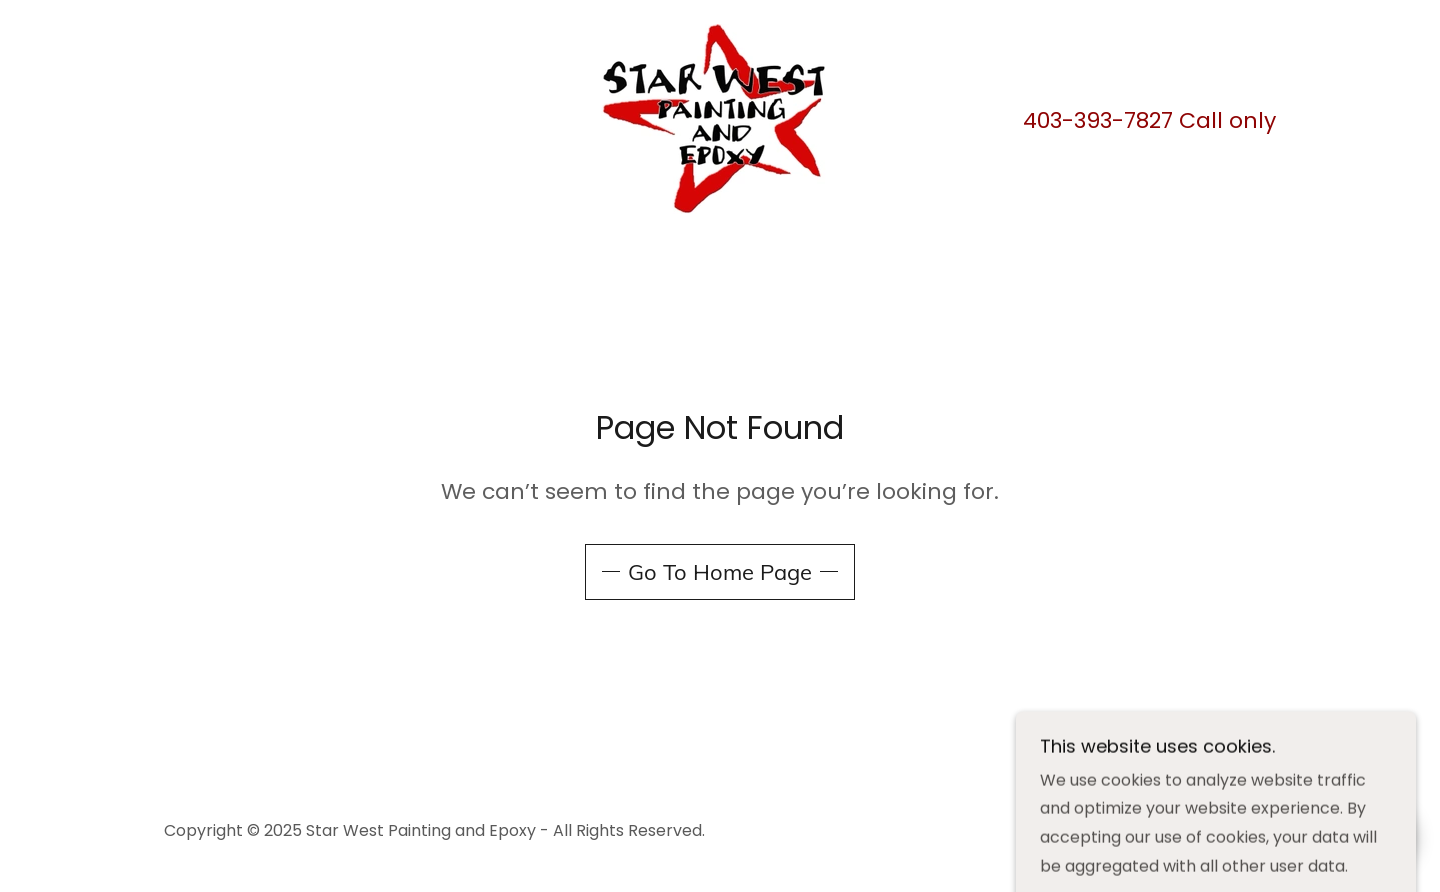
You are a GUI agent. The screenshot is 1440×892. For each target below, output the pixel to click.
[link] (719, 117)
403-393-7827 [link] (1098, 120)
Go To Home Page (720, 572)
